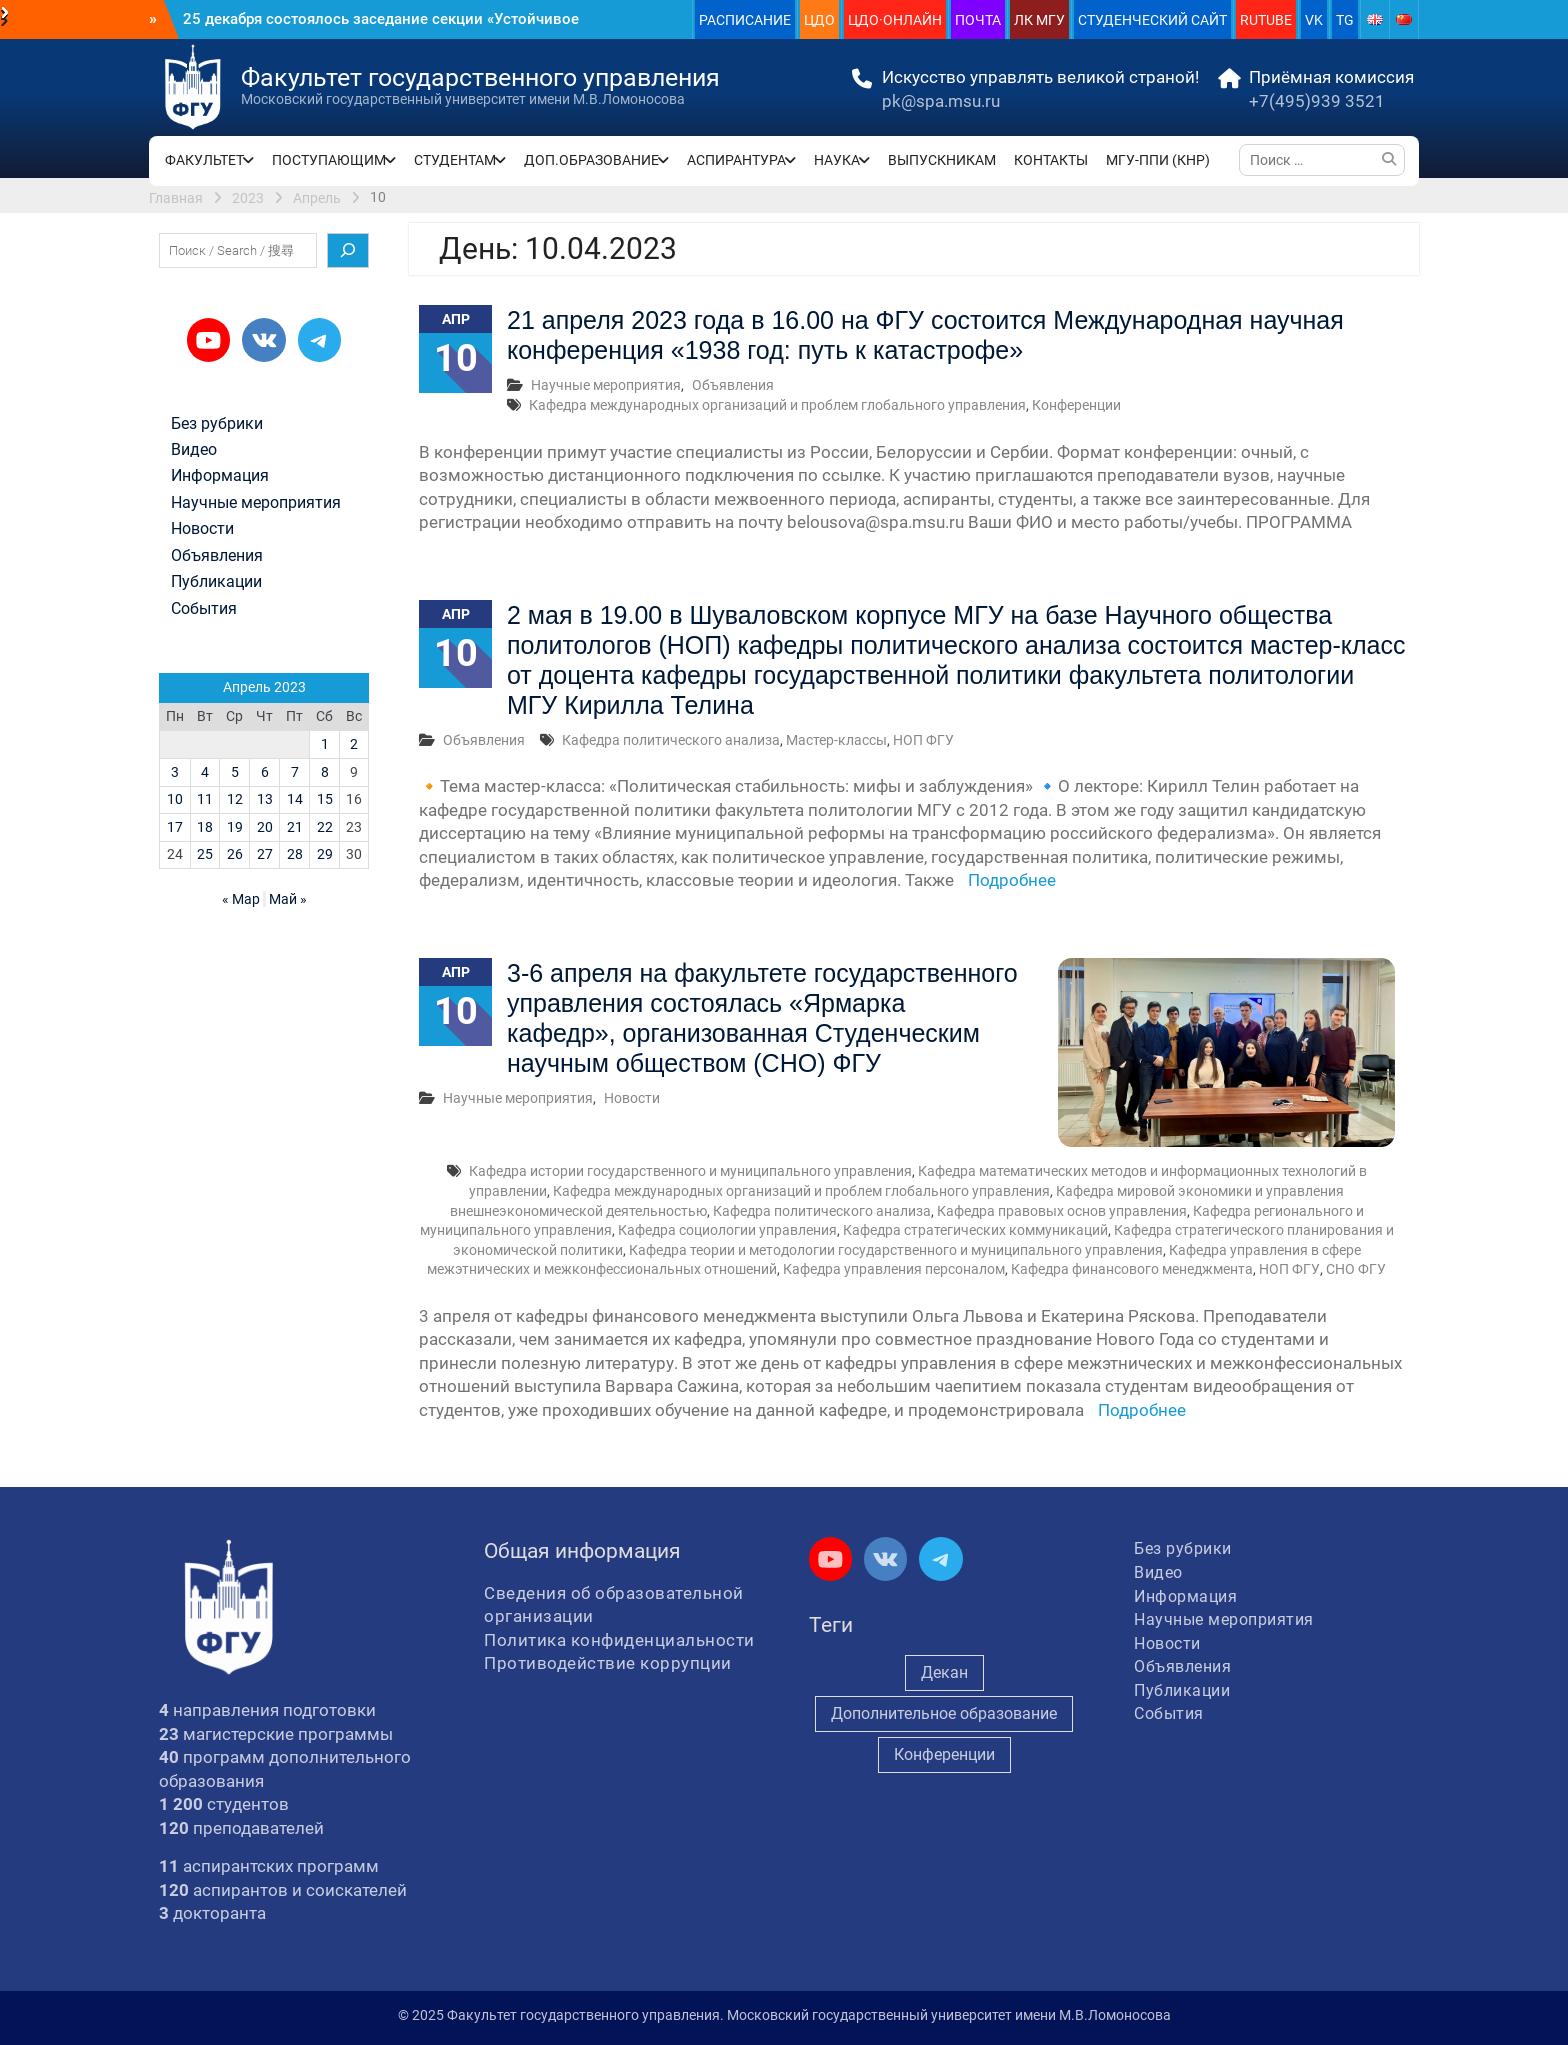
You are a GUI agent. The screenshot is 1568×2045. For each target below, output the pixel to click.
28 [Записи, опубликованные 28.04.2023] (295, 854)
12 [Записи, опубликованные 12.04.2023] (235, 799)
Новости (632, 1098)
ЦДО (819, 20)
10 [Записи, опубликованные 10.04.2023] (175, 799)
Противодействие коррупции (608, 1663)
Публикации (216, 582)
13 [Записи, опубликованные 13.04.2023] (265, 799)
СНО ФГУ (1356, 1269)
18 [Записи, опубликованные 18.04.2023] (205, 827)
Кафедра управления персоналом (894, 1269)
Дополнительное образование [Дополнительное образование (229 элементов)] (944, 1713)
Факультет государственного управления (480, 77)
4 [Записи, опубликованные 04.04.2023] (205, 772)
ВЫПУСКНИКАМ (942, 160)
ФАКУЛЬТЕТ (204, 160)
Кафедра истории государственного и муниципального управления (690, 1171)
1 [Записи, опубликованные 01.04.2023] (325, 744)
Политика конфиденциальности (619, 1640)
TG (1345, 20)
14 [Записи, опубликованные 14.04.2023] (295, 799)
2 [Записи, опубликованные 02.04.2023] (354, 744)
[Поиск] (348, 251)
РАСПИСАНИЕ (745, 20)
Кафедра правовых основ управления (1062, 1211)
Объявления (733, 385)
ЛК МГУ (1039, 20)
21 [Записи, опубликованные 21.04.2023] (295, 827)
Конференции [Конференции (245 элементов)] (944, 1754)
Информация (220, 476)
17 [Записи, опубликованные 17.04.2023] (175, 827)
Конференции (1076, 405)
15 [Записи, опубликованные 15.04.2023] (325, 799)
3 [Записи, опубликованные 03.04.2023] (175, 772)
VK (1314, 20)
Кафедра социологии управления (727, 1230)
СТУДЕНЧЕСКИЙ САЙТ (1152, 20)
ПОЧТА (978, 20)
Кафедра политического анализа (671, 740)
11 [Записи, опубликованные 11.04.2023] (205, 799)
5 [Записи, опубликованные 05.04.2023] (235, 772)
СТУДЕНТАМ (455, 160)
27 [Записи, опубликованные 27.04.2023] (265, 854)
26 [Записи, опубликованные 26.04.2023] (235, 854)
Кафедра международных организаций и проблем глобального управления (777, 405)
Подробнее (1012, 880)
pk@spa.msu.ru (941, 101)
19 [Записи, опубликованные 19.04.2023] (235, 827)
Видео (194, 450)
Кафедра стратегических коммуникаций (975, 1230)
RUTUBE (1266, 20)
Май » (288, 899)
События (204, 609)
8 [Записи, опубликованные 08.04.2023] (325, 772)
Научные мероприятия (606, 385)
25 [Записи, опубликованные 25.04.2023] (205, 854)
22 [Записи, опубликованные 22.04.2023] (325, 827)
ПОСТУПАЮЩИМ (329, 160)
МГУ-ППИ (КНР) (1158, 160)
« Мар (241, 899)
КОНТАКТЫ (1051, 160)
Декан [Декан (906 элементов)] (944, 1672)
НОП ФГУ (923, 740)
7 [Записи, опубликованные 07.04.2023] (295, 772)
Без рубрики (217, 424)
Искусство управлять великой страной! (1040, 77)
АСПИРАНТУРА (736, 160)
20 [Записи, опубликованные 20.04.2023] (265, 827)
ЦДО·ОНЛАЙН (895, 20)
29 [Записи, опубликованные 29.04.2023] (325, 854)
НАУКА (837, 160)
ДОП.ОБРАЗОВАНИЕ (591, 160)
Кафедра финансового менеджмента (1132, 1269)
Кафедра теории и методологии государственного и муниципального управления (896, 1250)
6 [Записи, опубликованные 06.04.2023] (265, 772)
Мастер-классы (836, 740)
